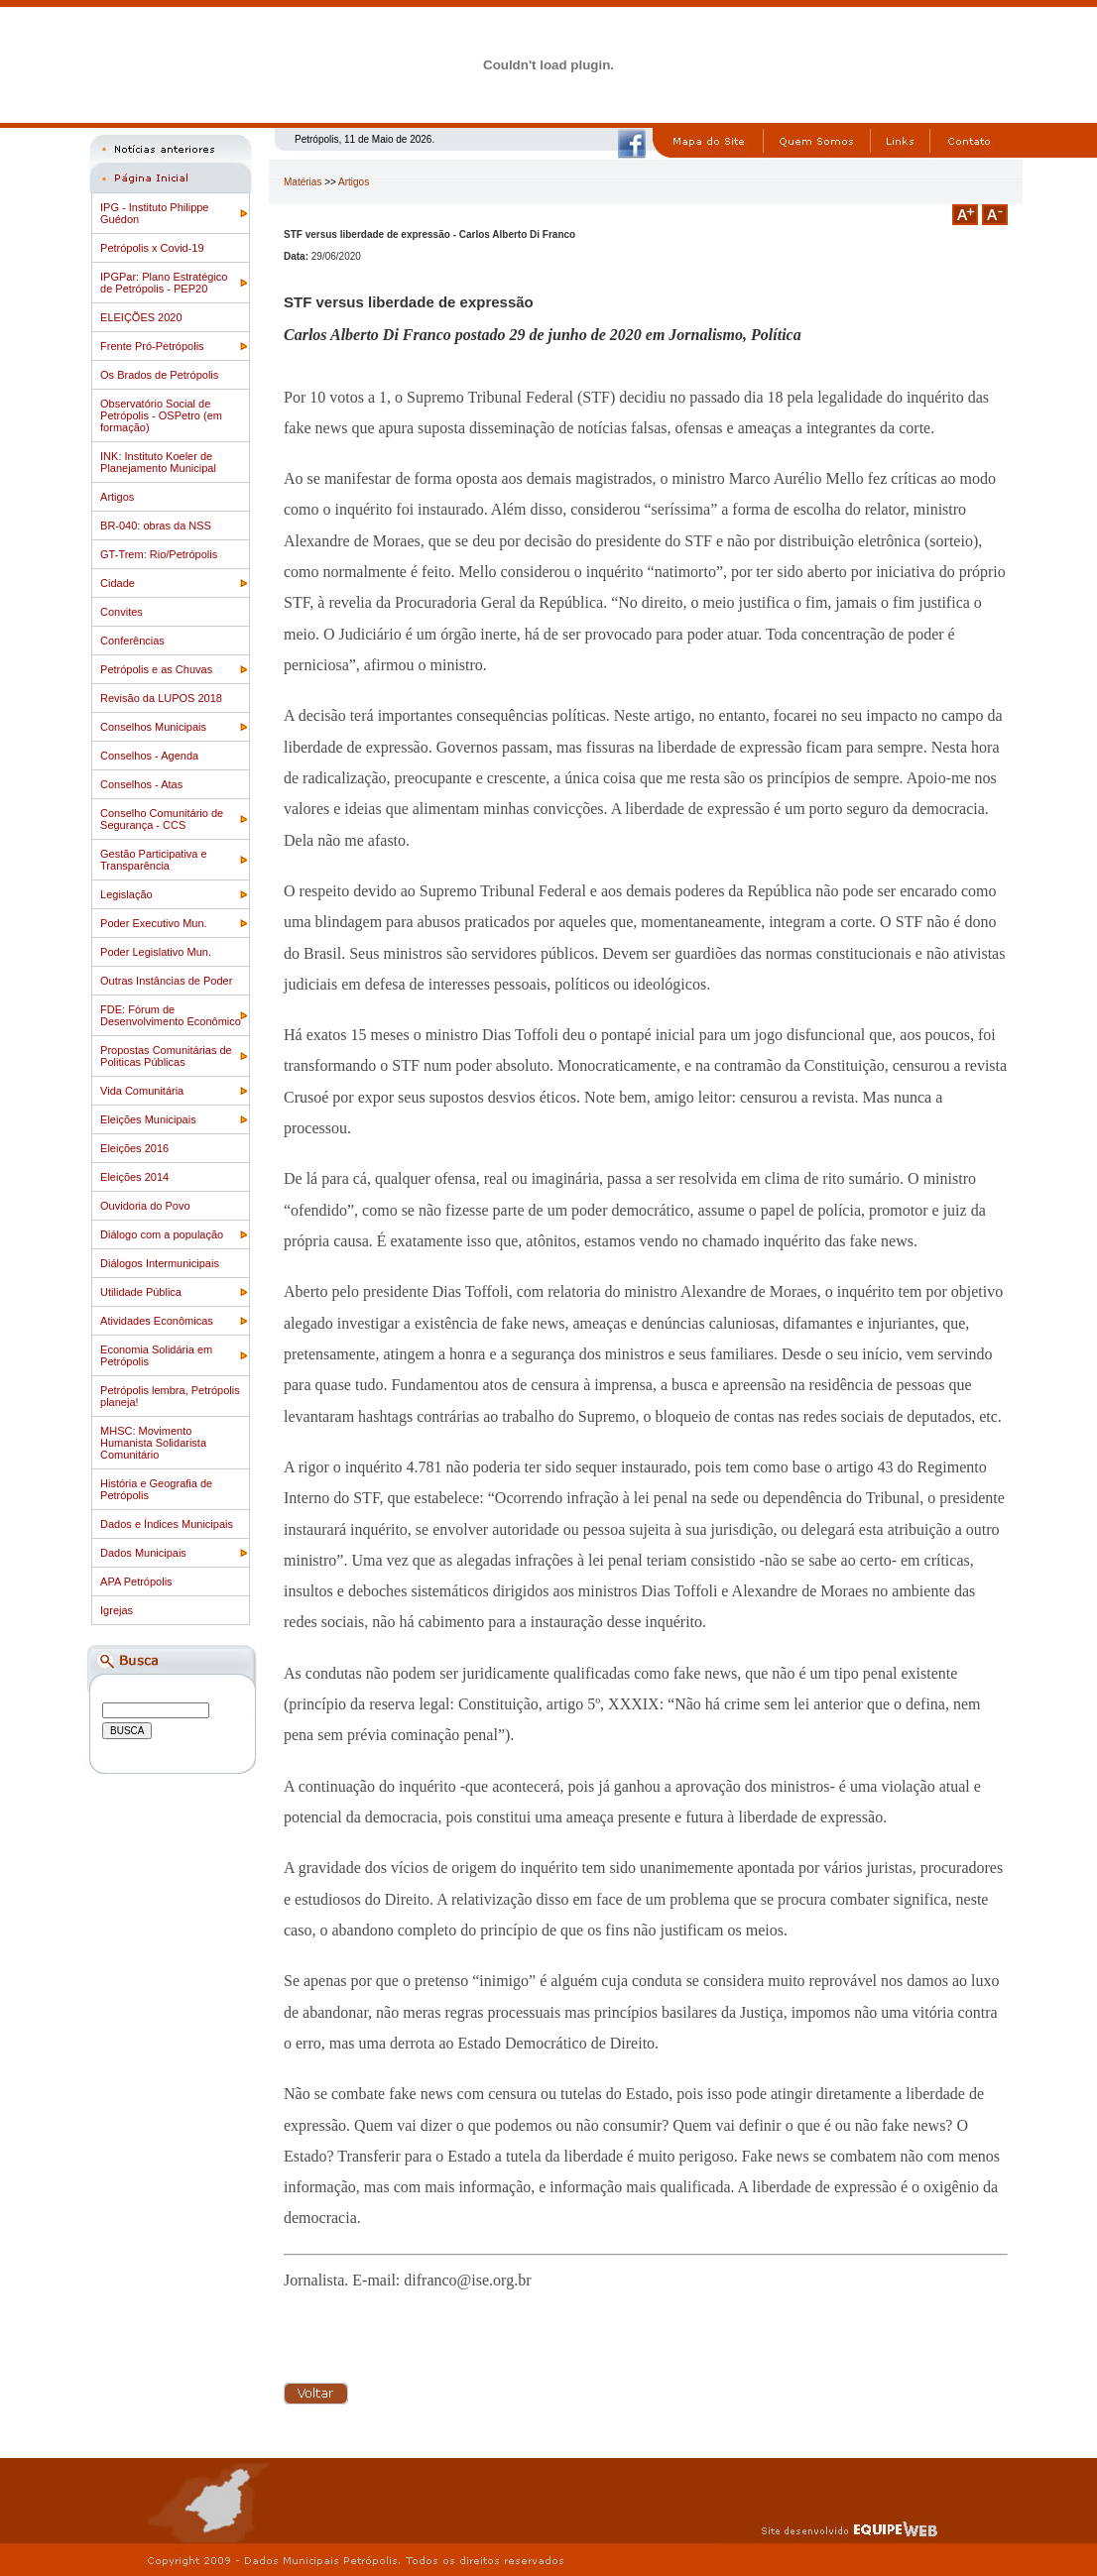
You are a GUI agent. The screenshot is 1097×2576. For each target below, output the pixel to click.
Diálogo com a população (161, 1234)
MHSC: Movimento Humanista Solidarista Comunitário (153, 1443)
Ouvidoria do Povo (145, 1206)
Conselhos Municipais (153, 727)
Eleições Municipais (148, 1119)
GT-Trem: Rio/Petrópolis (158, 554)
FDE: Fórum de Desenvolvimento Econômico (170, 1015)
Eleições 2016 (134, 1148)
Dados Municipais (143, 1553)
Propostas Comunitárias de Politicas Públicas (166, 1056)
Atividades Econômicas (156, 1321)
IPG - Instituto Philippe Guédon (154, 213)
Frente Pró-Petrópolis (152, 346)
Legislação (126, 894)
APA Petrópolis (136, 1581)
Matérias (302, 181)
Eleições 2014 (134, 1177)
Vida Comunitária (141, 1091)
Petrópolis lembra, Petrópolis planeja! (170, 1396)
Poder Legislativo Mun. (155, 952)
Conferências (132, 640)
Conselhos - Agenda (149, 755)
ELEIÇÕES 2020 (141, 317)
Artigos (117, 497)
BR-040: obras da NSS (155, 525)
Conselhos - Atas (141, 784)
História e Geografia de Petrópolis (156, 1489)
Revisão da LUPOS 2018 (161, 698)
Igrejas (116, 1610)
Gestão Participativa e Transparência (153, 860)
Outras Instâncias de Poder (166, 981)
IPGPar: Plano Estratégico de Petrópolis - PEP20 (163, 282)
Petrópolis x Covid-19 (152, 248)
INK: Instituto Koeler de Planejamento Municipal (158, 462)
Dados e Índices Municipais (166, 1524)
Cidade (117, 583)
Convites (121, 612)
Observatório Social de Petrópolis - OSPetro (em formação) (161, 415)
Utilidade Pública (141, 1292)
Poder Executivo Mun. (153, 923)
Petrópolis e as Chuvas (156, 669)
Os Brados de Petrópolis (159, 375)
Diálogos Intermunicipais (159, 1263)
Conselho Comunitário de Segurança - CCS (161, 819)
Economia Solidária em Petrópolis (156, 1355)
